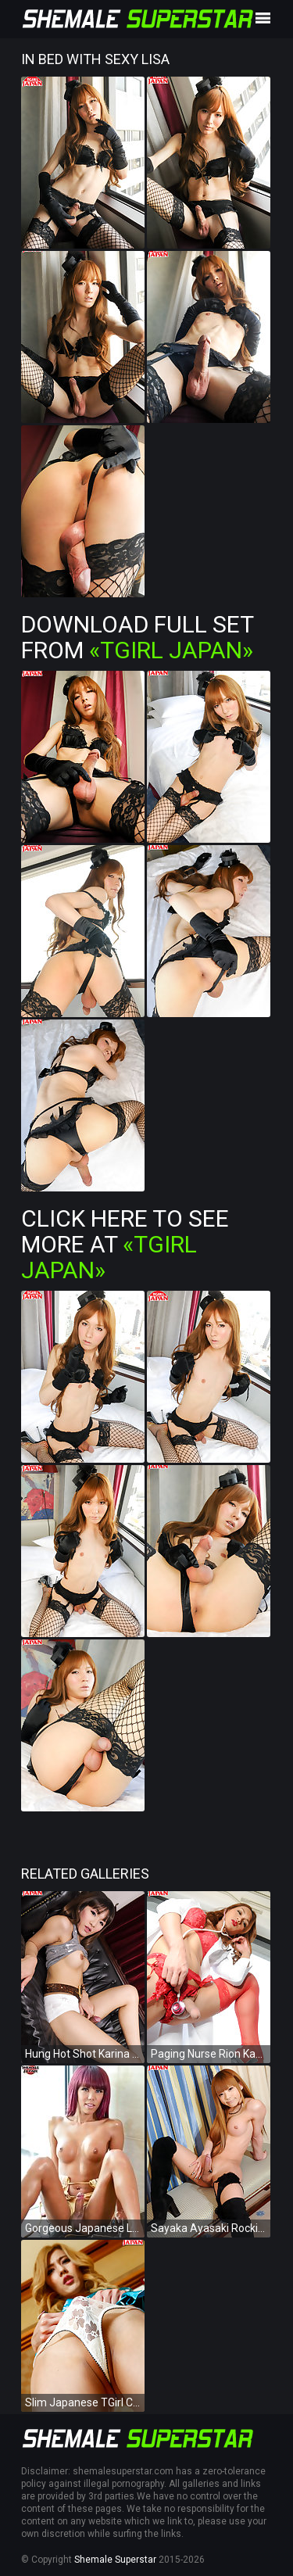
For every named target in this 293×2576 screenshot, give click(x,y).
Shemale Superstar (115, 2559)
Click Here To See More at (125, 1244)
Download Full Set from (137, 637)
